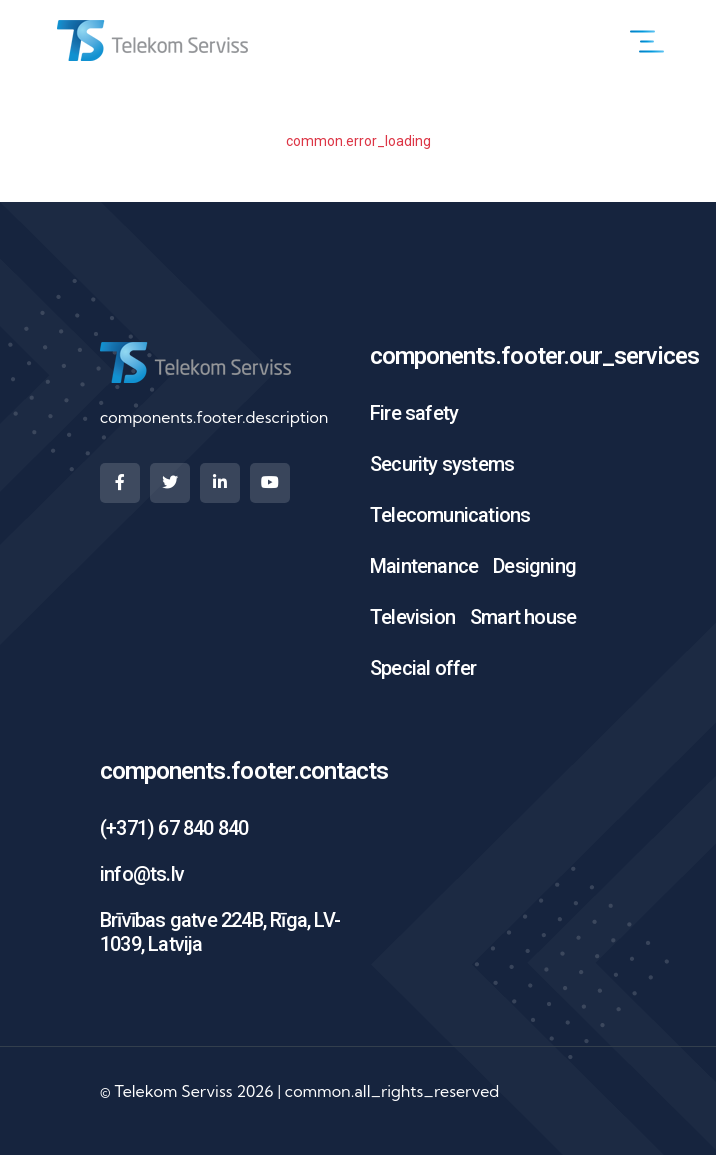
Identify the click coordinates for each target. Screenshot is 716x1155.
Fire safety (414, 413)
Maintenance (424, 566)
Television (412, 617)
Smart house (523, 617)
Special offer (423, 668)
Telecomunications (450, 515)
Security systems (442, 464)
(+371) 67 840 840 (174, 828)
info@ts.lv (142, 874)
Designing (534, 566)
